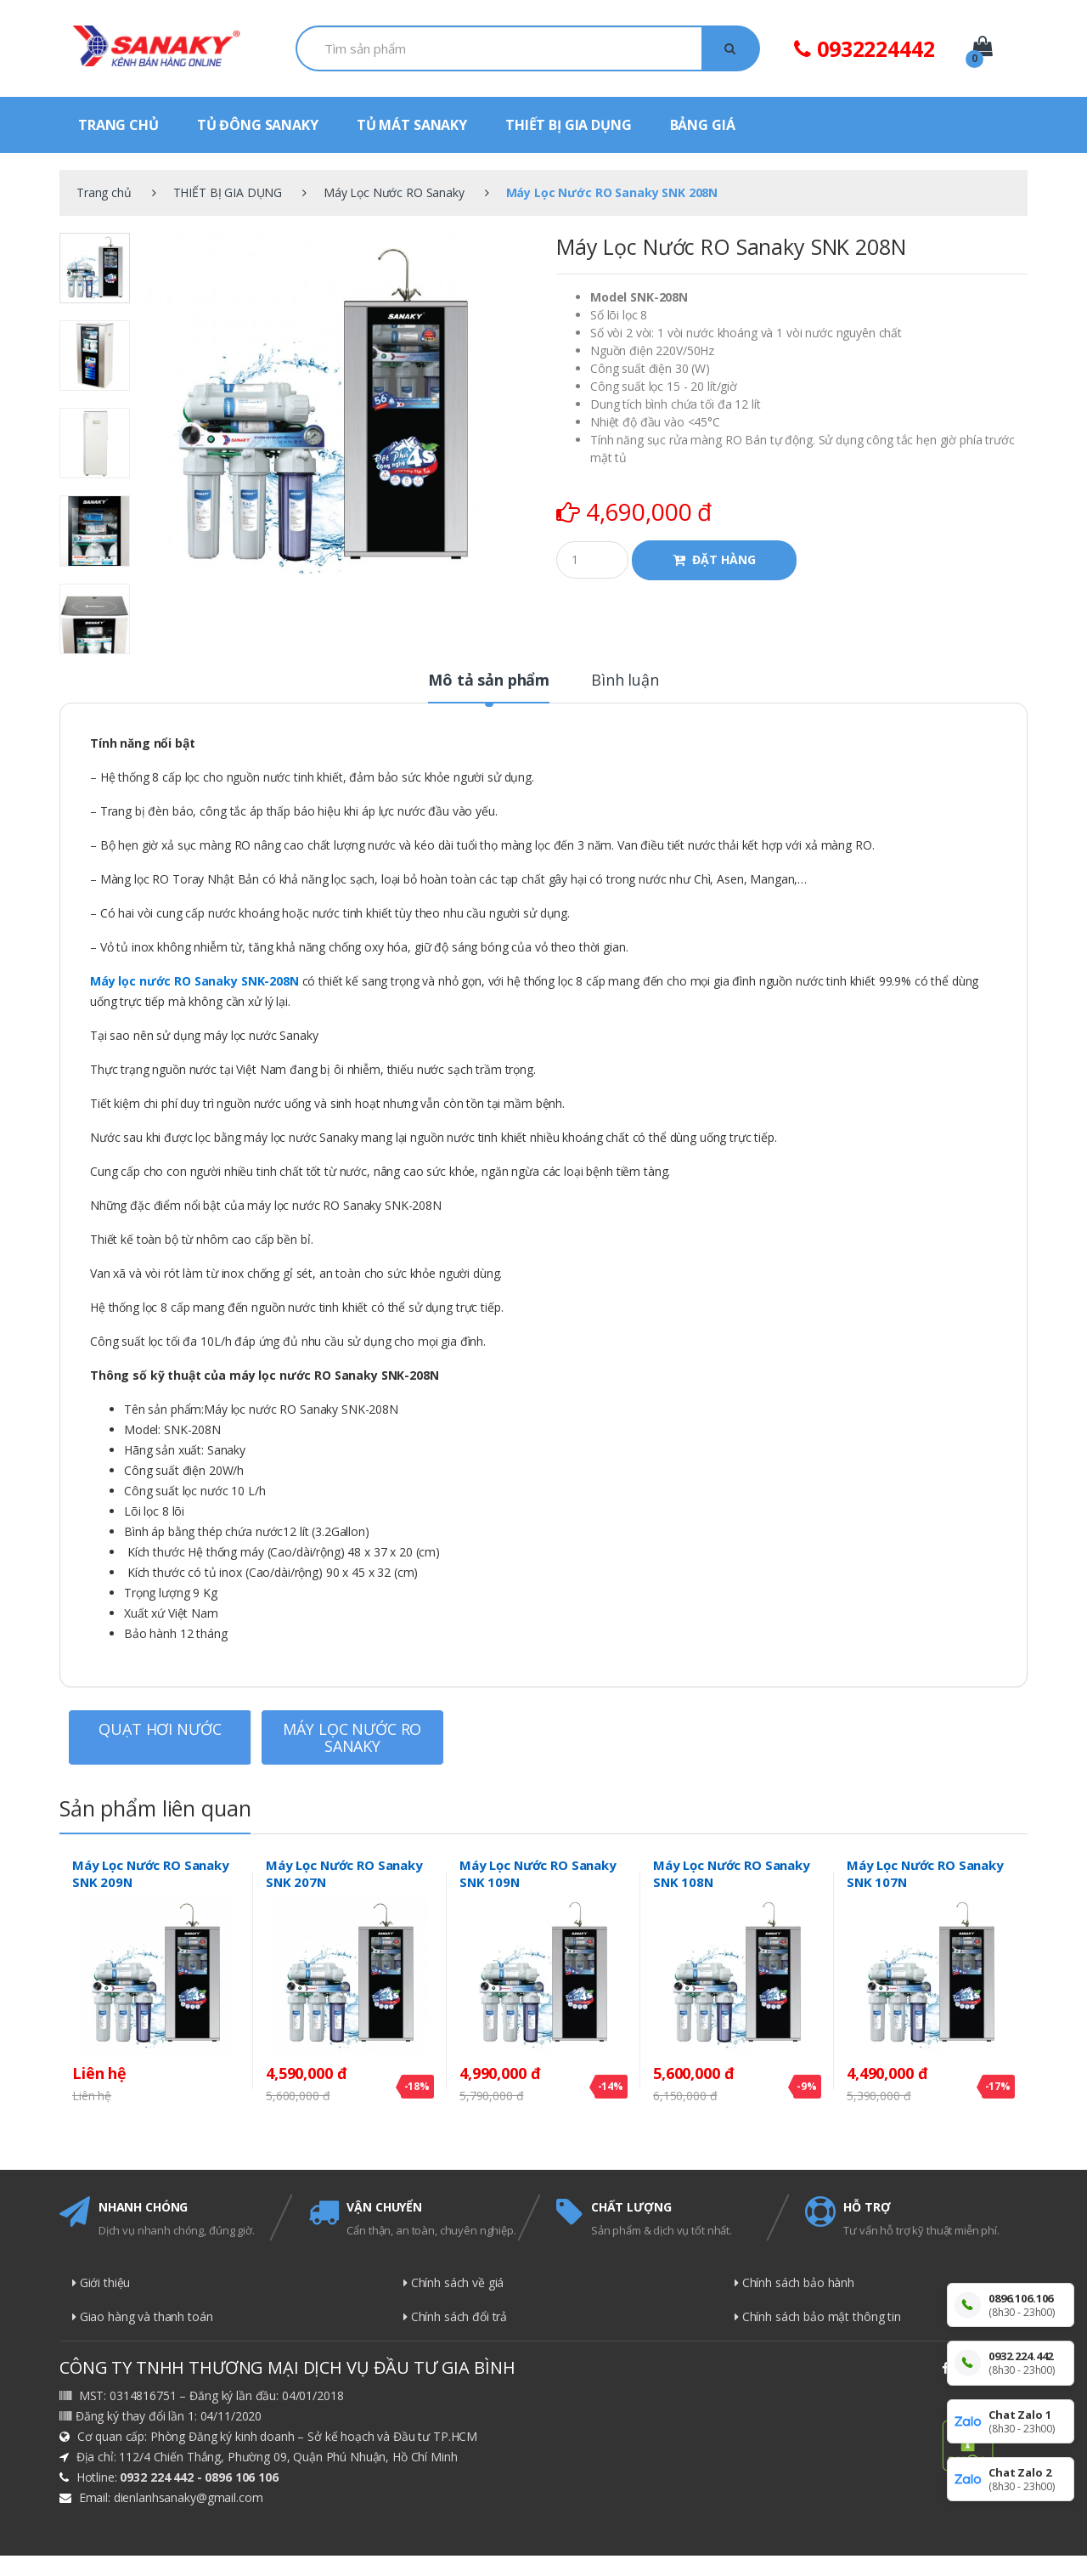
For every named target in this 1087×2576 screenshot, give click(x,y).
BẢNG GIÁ (702, 125)
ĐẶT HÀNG (724, 559)
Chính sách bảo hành (794, 2282)
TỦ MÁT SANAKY (412, 125)
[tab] (488, 687)
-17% (998, 2086)
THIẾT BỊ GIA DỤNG (568, 125)
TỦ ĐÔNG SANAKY (257, 125)
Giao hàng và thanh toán (142, 2316)
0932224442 (864, 48)
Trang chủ (104, 192)
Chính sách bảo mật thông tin (818, 2316)
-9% (807, 2086)
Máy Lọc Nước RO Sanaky (394, 192)
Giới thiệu (101, 2282)
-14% (610, 2086)
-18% (417, 2086)
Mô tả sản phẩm (488, 681)
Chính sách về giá (453, 2282)
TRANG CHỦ (118, 125)
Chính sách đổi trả (455, 2316)
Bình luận (625, 681)
